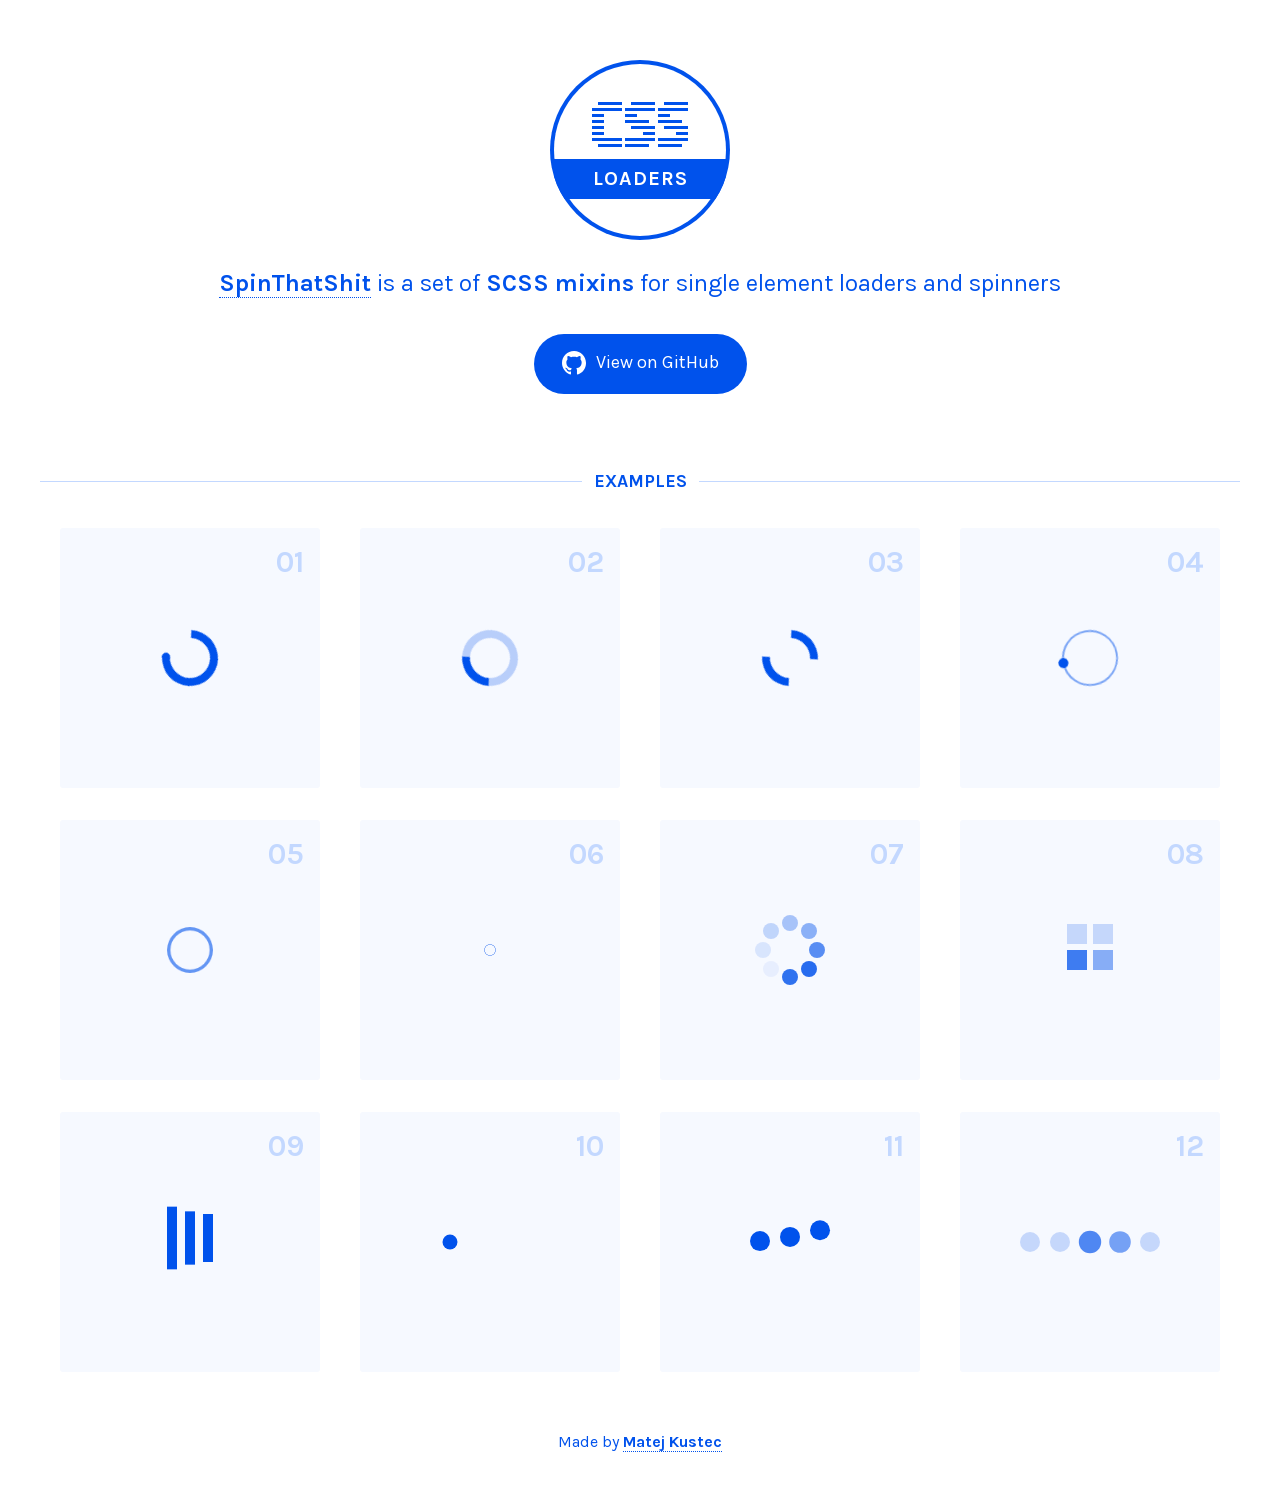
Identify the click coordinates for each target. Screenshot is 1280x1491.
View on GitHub (640, 363)
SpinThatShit (295, 283)
